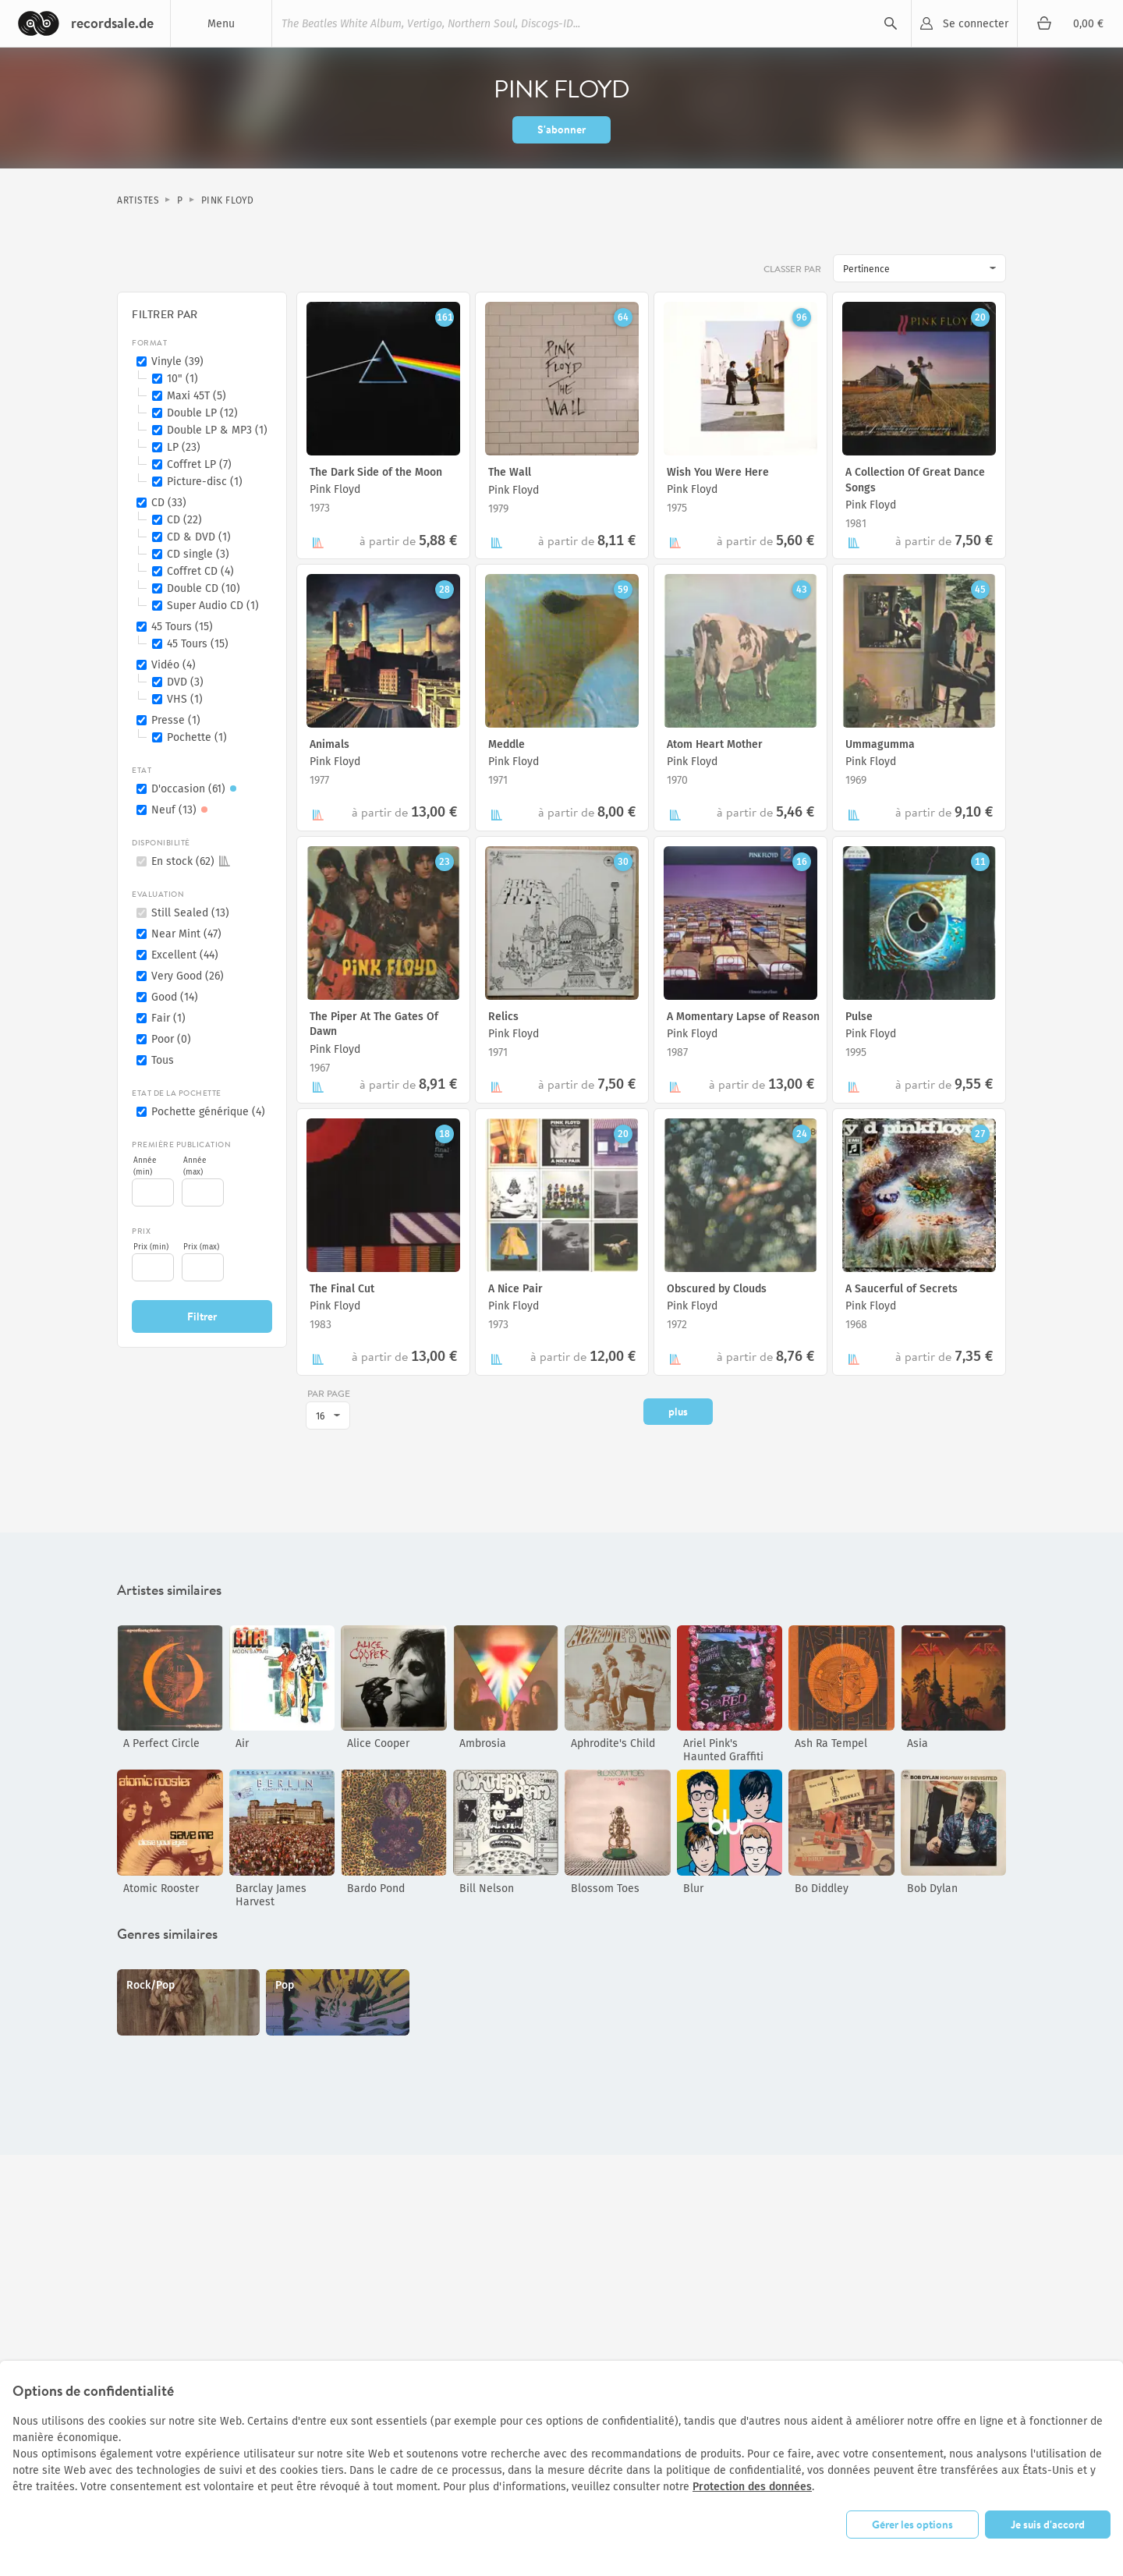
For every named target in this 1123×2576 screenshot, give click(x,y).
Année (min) (145, 1166)
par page (328, 1393)
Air (242, 1743)
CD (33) (168, 502)
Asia (917, 1743)
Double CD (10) (203, 588)
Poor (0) (171, 1039)
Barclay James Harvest (271, 1895)
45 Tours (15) (182, 626)
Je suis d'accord (1048, 2524)
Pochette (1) (197, 737)
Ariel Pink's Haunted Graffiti (723, 1750)
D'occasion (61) (196, 788)
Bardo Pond (376, 1888)
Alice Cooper (378, 1743)
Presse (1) (175, 720)
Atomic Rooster (161, 1888)
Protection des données (752, 2486)
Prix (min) (150, 1247)
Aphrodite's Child (613, 1743)
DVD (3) (185, 682)
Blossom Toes (605, 1888)
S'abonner (561, 129)
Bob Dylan (932, 1888)
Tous (162, 1060)
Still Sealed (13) (190, 912)
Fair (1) (168, 1018)
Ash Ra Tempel (831, 1743)
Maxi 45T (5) (196, 395)
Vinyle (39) (177, 361)
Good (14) (174, 997)
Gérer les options (912, 2524)
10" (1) (182, 378)
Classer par (793, 268)
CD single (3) (198, 554)
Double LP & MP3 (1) (217, 430)
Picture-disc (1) (205, 481)
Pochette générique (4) (208, 1111)
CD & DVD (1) (199, 537)
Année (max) (195, 1166)
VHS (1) (185, 699)
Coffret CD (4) (200, 571)
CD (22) (184, 519)
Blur (693, 1888)
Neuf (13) (181, 810)
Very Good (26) (187, 976)
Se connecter (975, 23)
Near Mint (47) (186, 934)
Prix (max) (201, 1247)
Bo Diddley (821, 1888)
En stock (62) (190, 861)
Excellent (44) (184, 955)
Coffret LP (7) (199, 464)
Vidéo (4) (173, 664)
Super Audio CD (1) (213, 605)
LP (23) (183, 447)
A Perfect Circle (161, 1743)
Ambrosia (482, 1743)
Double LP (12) (202, 413)
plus (678, 1411)
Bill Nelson (486, 1888)
